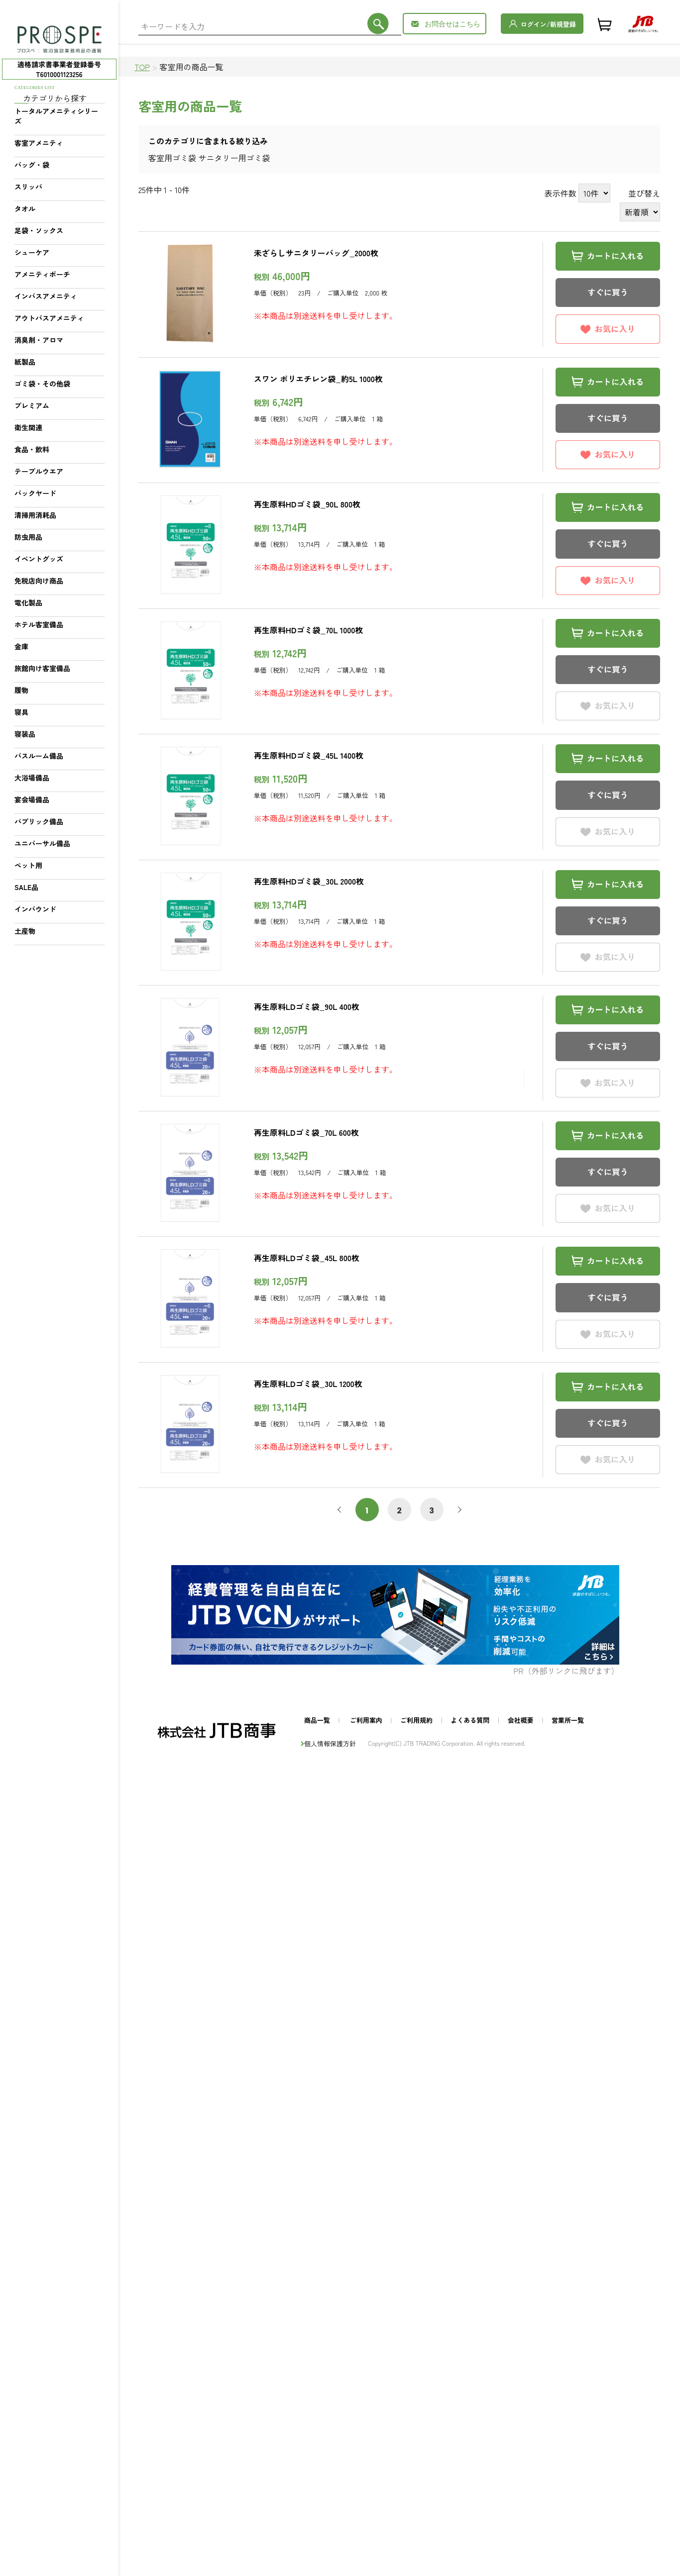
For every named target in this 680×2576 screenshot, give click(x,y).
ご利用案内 (366, 1720)
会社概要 (521, 1720)
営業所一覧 (568, 1720)
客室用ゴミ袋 (172, 158)
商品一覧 (317, 1720)
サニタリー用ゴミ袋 (234, 158)
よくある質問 (470, 1720)
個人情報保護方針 (330, 1743)
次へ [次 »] (458, 1509)
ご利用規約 (416, 1720)
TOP (142, 67)
